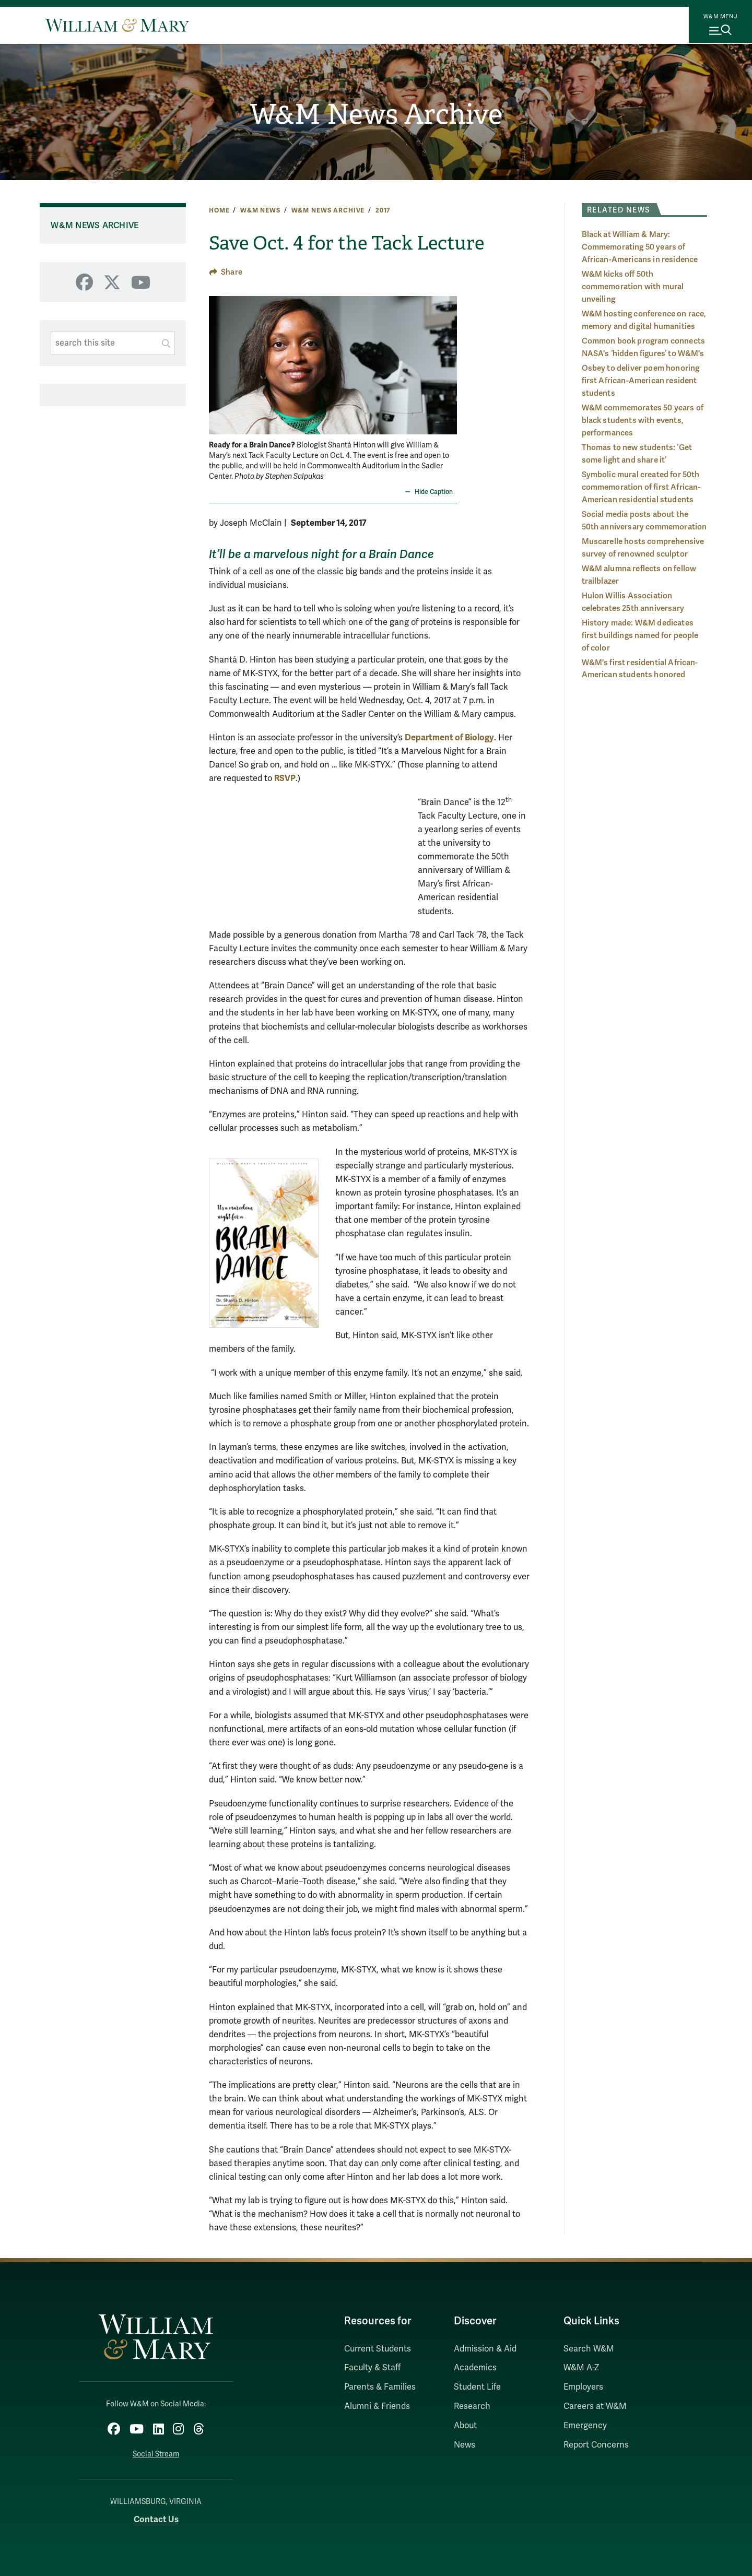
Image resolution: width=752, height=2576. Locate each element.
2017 (383, 210)
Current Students (377, 2349)
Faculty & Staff (372, 2367)
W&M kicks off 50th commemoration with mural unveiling (633, 286)
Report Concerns (596, 2445)
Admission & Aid (485, 2349)
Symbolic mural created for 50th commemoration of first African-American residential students (641, 487)
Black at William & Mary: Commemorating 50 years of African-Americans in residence (640, 247)
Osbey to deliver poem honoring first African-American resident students (641, 380)
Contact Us (156, 2516)
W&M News (260, 210)
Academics (475, 2367)
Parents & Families (380, 2387)
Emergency (585, 2425)
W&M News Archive (376, 115)
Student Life (477, 2387)
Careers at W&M (595, 2406)
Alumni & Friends (377, 2406)
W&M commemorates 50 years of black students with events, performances (642, 420)
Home (219, 210)
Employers (583, 2387)
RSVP (285, 778)
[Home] (117, 25)
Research (472, 2406)
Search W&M (588, 2349)
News (464, 2445)
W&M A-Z (581, 2367)
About (465, 2425)
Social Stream (156, 2451)
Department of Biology (449, 737)
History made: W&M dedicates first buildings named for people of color (640, 635)
